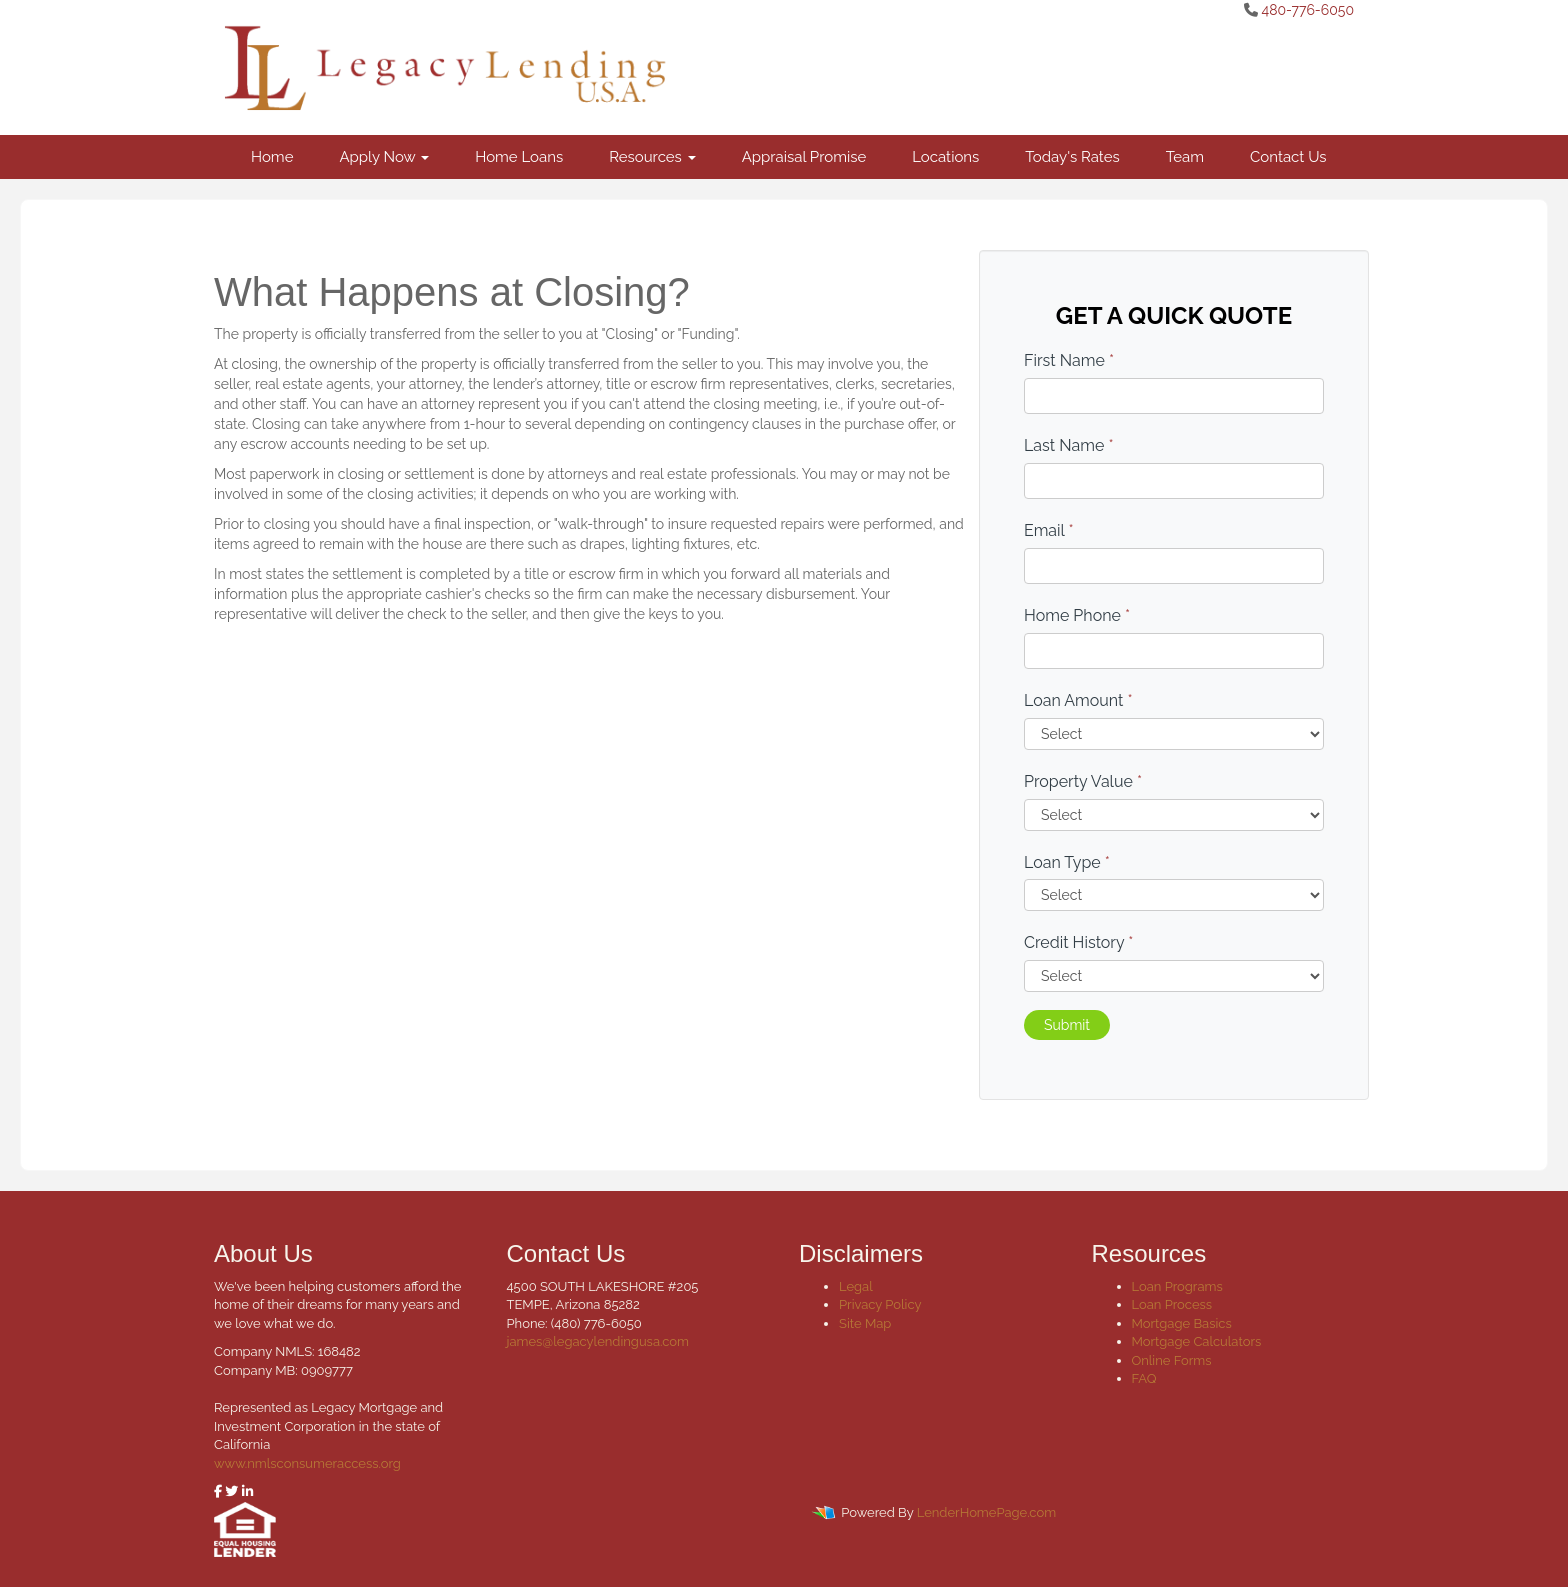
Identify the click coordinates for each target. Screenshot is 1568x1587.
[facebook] (218, 1491)
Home (272, 157)
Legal (856, 1286)
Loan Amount (1078, 700)
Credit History (1078, 942)
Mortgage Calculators (1197, 1341)
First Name (1069, 360)
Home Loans (519, 157)
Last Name (1069, 445)
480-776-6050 (1308, 10)
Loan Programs (1177, 1286)
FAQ (1144, 1378)
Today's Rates (1072, 157)
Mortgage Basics (1182, 1323)
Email (1049, 530)
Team (1185, 157)
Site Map (865, 1323)
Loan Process (1172, 1304)
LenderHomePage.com (986, 1512)
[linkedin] (247, 1491)
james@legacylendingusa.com (598, 1341)
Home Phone (1077, 615)
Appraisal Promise (804, 157)
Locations (945, 157)
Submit (1067, 1025)
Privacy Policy (880, 1304)
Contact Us (1288, 157)
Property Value (1083, 781)
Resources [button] (652, 157)
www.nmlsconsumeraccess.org (307, 1463)
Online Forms (1172, 1360)
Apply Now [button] (384, 157)
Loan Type (1067, 862)
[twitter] (231, 1491)
